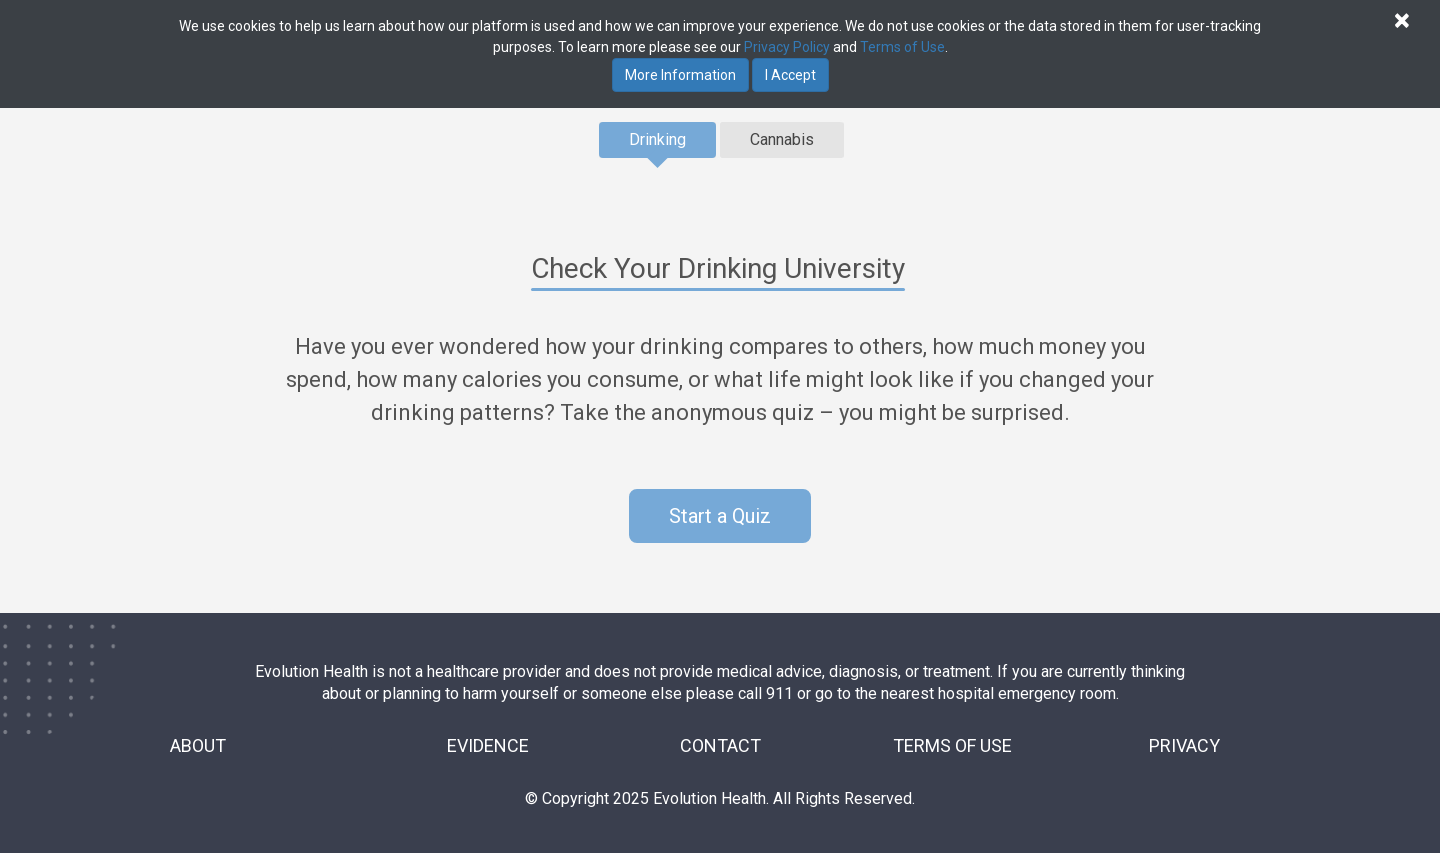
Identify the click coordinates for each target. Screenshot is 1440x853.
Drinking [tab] (657, 139)
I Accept (790, 75)
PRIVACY (1184, 745)
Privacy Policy (787, 47)
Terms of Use (902, 47)
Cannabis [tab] (782, 139)
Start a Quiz (720, 516)
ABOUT (198, 745)
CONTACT (720, 745)
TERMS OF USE (952, 745)
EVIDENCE (488, 745)
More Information (680, 75)
